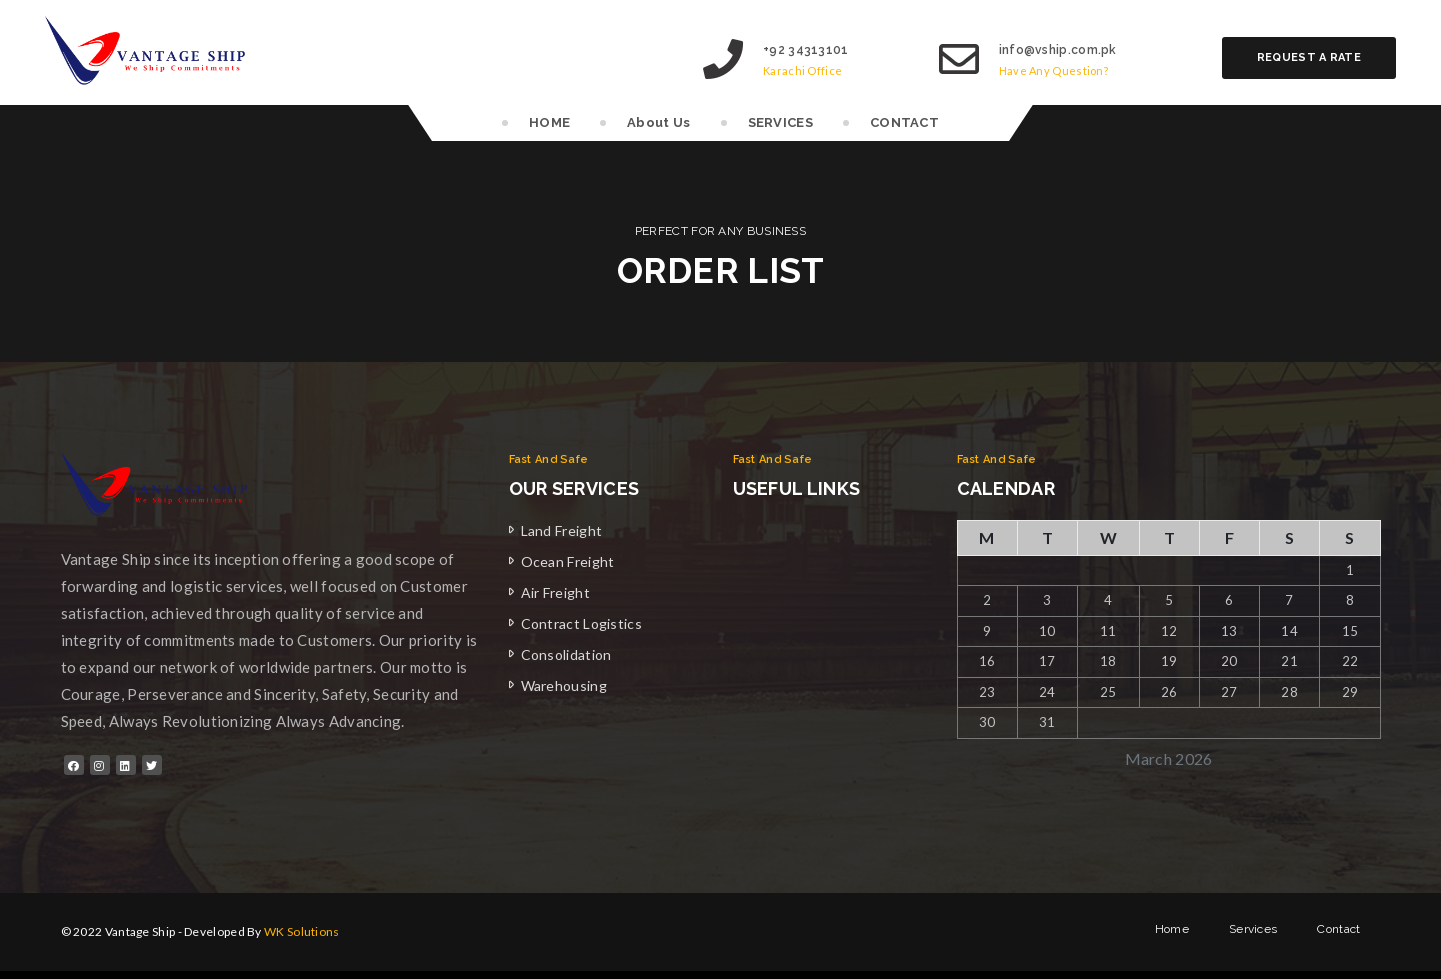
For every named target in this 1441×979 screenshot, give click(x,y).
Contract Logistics (581, 623)
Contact (1338, 932)
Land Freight (562, 530)
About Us (658, 122)
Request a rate (1309, 57)
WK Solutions (302, 931)
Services (1253, 932)
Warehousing (564, 685)
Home (1172, 932)
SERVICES (780, 122)
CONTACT (904, 122)
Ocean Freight (568, 561)
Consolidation (566, 654)
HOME (549, 122)
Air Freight (555, 592)
